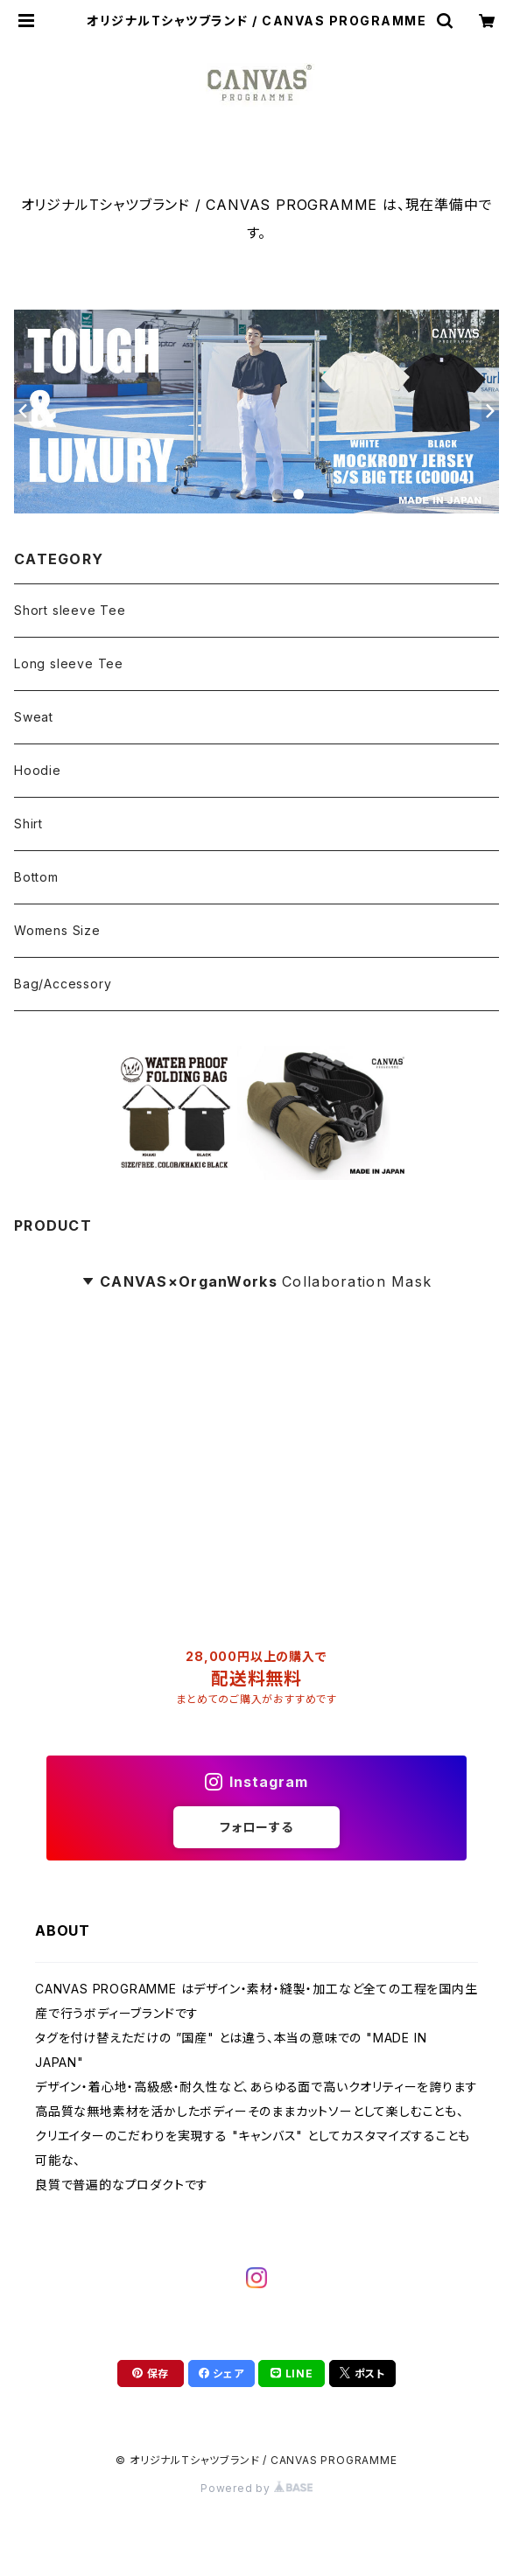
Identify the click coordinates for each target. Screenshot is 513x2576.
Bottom (36, 876)
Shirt (28, 823)
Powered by (256, 2488)
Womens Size (57, 930)
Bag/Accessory (62, 983)
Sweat (33, 716)
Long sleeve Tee (68, 663)
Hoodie (37, 770)
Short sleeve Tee (70, 610)
